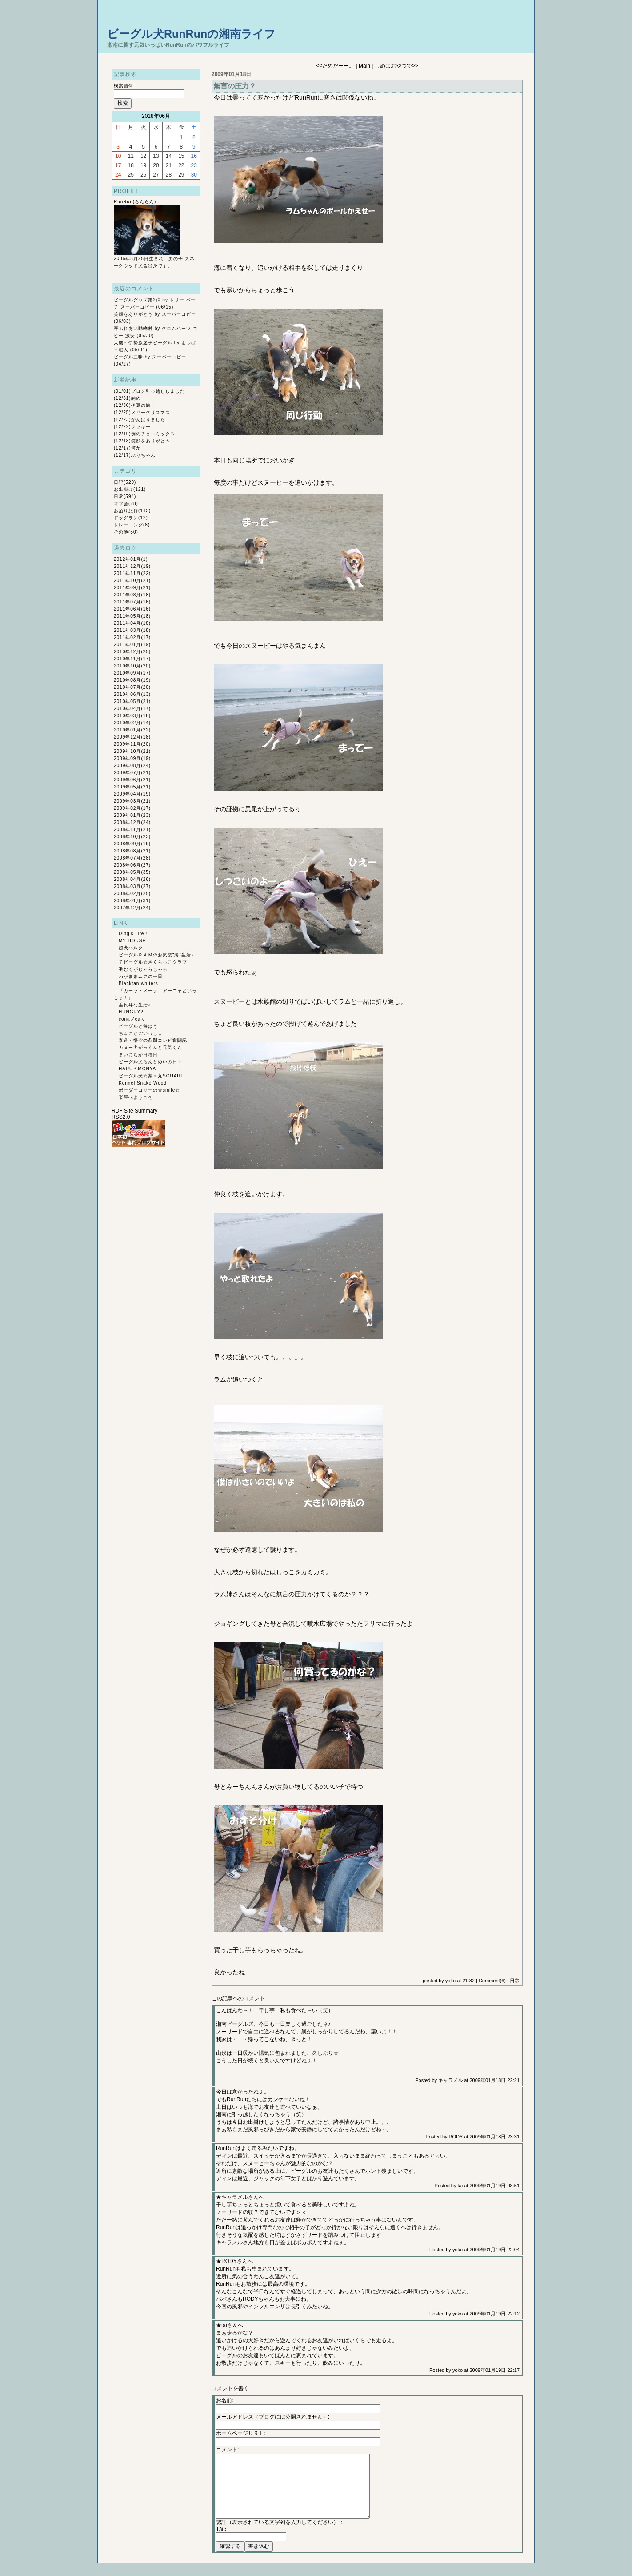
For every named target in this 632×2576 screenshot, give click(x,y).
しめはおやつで (393, 66)
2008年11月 (127, 829)
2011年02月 (127, 637)
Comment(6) (492, 1980)
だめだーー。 (338, 66)
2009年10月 (127, 751)
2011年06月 (127, 609)
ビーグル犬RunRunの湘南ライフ (191, 34)
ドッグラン (126, 517)
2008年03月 (127, 886)
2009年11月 (127, 744)
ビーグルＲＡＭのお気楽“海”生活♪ (156, 954)
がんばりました (148, 419)
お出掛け (123, 489)
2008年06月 (127, 865)
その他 (121, 532)
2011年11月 (127, 573)
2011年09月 (127, 587)
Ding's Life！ (134, 933)
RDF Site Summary (134, 1111)
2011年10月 (127, 580)
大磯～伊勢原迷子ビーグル (143, 342)
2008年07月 (127, 858)
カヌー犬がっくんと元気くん (150, 1047)
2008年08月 (127, 850)
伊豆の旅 (141, 405)
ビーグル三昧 (128, 356)
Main (364, 66)
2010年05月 (127, 701)
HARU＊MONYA (137, 1068)
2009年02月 (127, 808)
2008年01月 (127, 900)
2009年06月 (127, 779)
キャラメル (450, 2080)
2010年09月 (127, 673)
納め (136, 398)
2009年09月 (127, 758)
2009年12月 (127, 737)
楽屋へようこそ (136, 1097)
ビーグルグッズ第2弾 (137, 299)
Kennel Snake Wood (143, 1083)
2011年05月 (127, 616)
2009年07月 (127, 772)
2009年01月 (127, 815)
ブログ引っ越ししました (158, 391)
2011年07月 (127, 601)
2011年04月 (127, 623)
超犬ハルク (131, 947)
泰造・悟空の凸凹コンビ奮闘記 (153, 1040)
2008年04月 (127, 879)
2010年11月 (127, 658)
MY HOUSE (132, 940)
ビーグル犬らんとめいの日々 (150, 1061)
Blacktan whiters (138, 983)
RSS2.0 (121, 1117)
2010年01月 (127, 729)
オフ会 (121, 503)
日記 (119, 482)
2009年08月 (127, 765)
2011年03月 (127, 630)
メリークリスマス (150, 412)
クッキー (141, 426)
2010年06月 (127, 694)
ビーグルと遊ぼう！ (141, 1026)
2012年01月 (127, 559)
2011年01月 (127, 644)
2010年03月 (127, 715)
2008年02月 (127, 893)
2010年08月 (127, 680)
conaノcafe (132, 1019)
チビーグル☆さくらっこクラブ (153, 962)
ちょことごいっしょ (141, 1033)
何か (136, 448)
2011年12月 (127, 566)
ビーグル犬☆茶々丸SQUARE (151, 1075)
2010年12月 (127, 651)
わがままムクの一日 (141, 976)
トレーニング (128, 524)
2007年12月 (127, 907)
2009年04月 (127, 794)
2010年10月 (127, 665)
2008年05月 (127, 872)
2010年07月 (127, 687)
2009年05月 (127, 786)
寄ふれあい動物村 (133, 328)
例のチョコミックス (153, 433)
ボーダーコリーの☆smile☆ (149, 1090)
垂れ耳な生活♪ (135, 1004)
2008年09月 (127, 843)
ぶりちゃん (143, 455)
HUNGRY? (131, 1011)
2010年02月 (127, 722)
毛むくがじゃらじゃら (143, 969)
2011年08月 (127, 594)
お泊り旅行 (126, 510)
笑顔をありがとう (133, 314)
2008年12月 (127, 822)
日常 (119, 496)
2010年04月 (127, 708)
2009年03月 (127, 801)
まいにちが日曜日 (138, 1054)
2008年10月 (127, 836)
